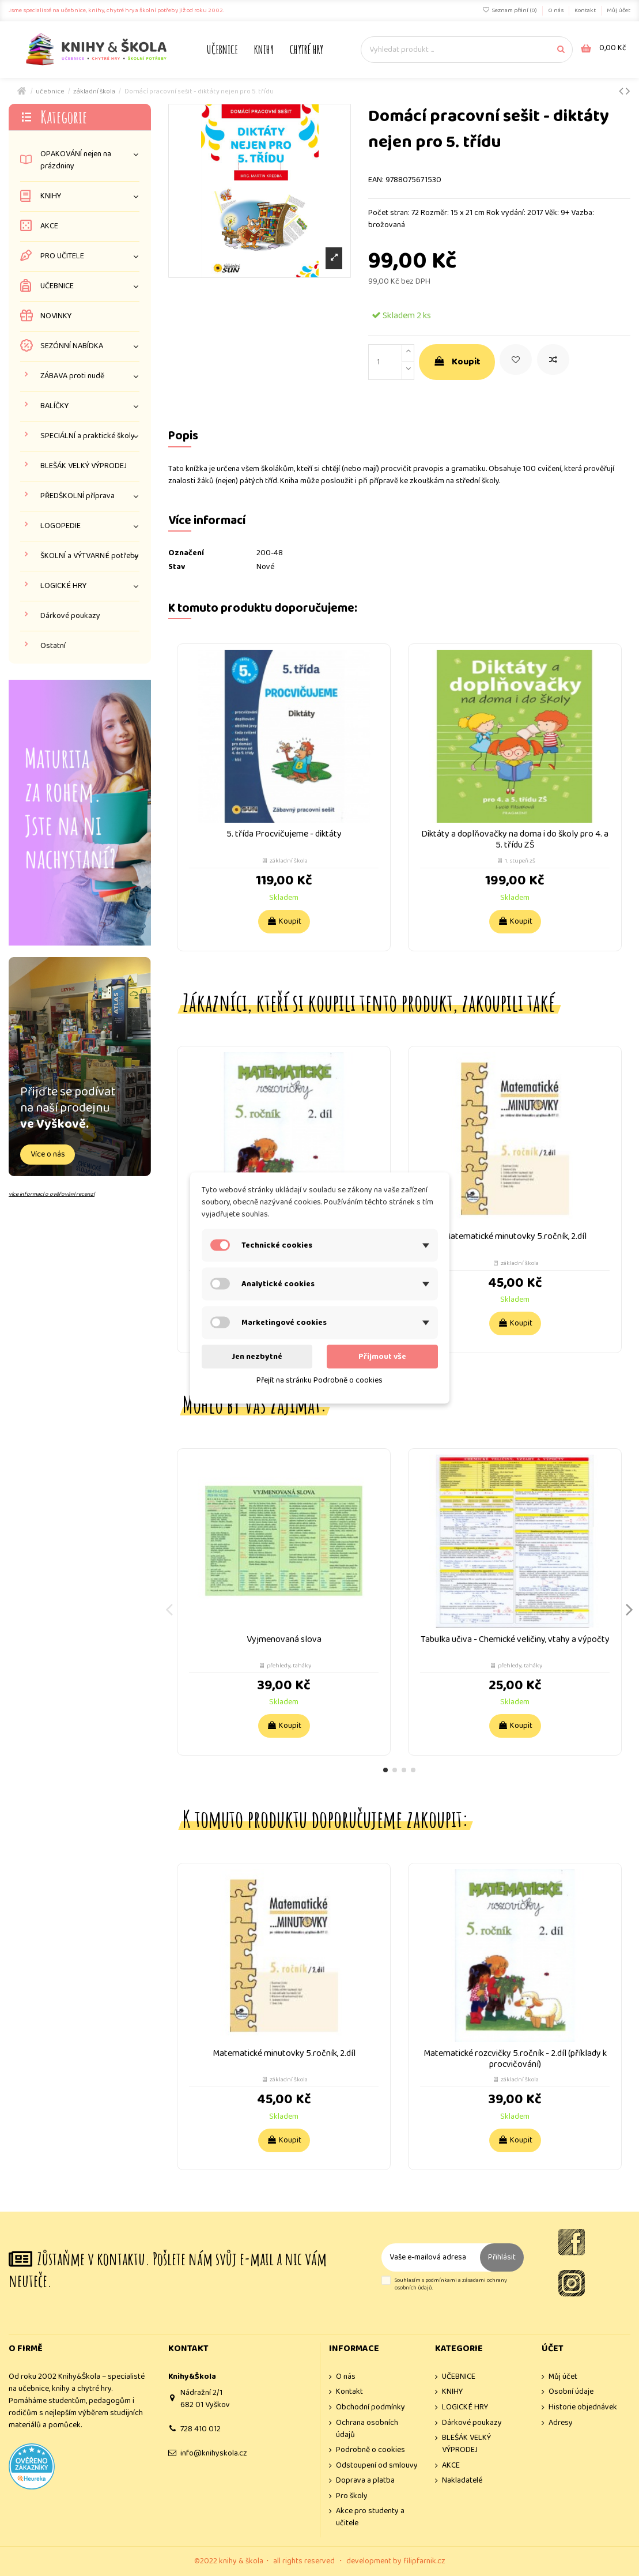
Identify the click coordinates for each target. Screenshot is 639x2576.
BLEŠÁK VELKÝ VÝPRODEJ (83, 466)
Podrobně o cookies (370, 2450)
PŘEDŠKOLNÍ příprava (77, 496)
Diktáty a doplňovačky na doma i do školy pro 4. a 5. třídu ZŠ (514, 839)
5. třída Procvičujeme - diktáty (284, 834)
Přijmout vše (382, 1356)
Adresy (561, 2423)
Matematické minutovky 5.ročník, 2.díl (515, 1236)
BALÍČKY (54, 406)
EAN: (376, 180)
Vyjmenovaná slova (284, 1639)
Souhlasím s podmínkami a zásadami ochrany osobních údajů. (451, 2284)
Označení (186, 553)
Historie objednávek (583, 2407)
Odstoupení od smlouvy (377, 2466)
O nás (556, 10)
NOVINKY (55, 316)
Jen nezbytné (257, 1356)
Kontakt (585, 10)
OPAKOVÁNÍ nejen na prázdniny (75, 160)
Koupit (457, 362)
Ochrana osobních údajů (367, 2429)
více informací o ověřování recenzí (51, 1194)
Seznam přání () (510, 10)
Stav (176, 567)
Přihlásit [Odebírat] (502, 2257)
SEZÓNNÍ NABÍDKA (71, 346)
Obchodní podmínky (370, 2407)
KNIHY (50, 196)
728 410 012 (200, 2429)
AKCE (49, 226)
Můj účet (618, 10)
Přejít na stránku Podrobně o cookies (319, 1380)
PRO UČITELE (62, 256)
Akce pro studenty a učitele (370, 2517)
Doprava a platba (365, 2481)
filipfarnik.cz (424, 2561)
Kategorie (63, 116)
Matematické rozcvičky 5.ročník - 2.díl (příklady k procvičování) (515, 2059)
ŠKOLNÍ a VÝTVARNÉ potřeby (89, 556)
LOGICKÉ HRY (63, 586)
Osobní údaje (571, 2392)
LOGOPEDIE (60, 526)
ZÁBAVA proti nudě (72, 376)
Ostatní (53, 646)
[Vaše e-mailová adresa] (430, 2257)
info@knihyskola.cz (213, 2453)
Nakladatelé (462, 2481)
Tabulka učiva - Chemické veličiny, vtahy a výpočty (515, 1639)
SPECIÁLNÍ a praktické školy (87, 436)
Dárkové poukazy (70, 616)
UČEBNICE (57, 286)
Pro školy (352, 2496)
